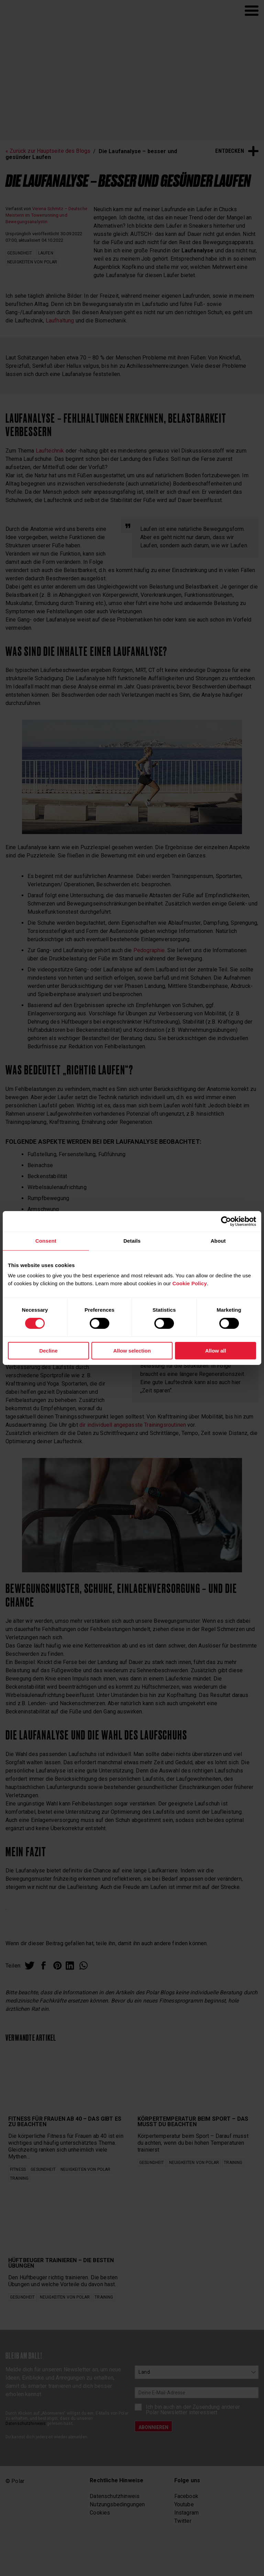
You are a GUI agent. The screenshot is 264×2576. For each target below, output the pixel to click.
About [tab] (218, 1241)
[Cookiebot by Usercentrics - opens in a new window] (226, 1221)
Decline (48, 1351)
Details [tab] (132, 1241)
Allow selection (132, 1351)
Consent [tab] (45, 1241)
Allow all (215, 1351)
